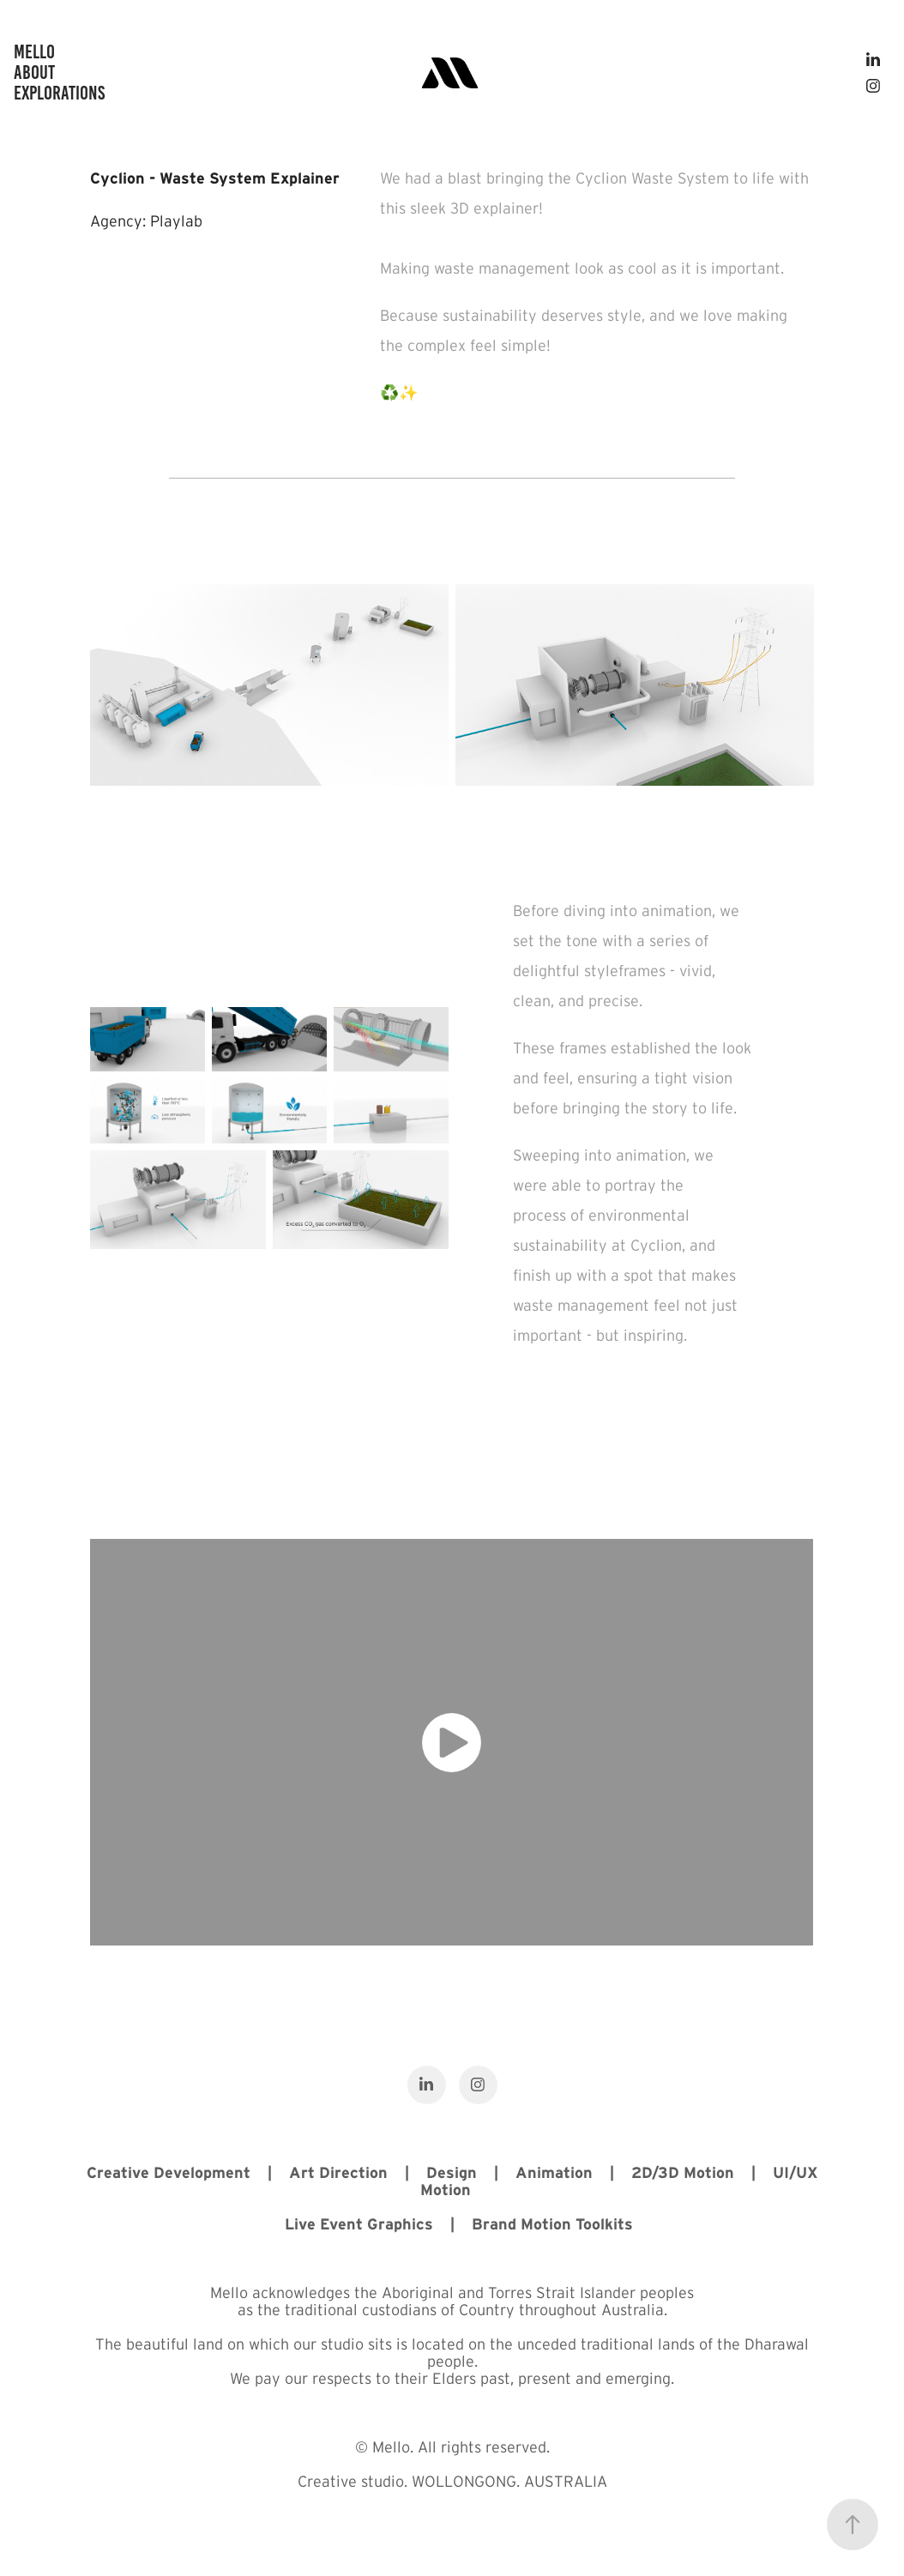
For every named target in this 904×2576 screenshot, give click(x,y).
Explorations (59, 93)
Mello (34, 52)
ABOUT (34, 72)
